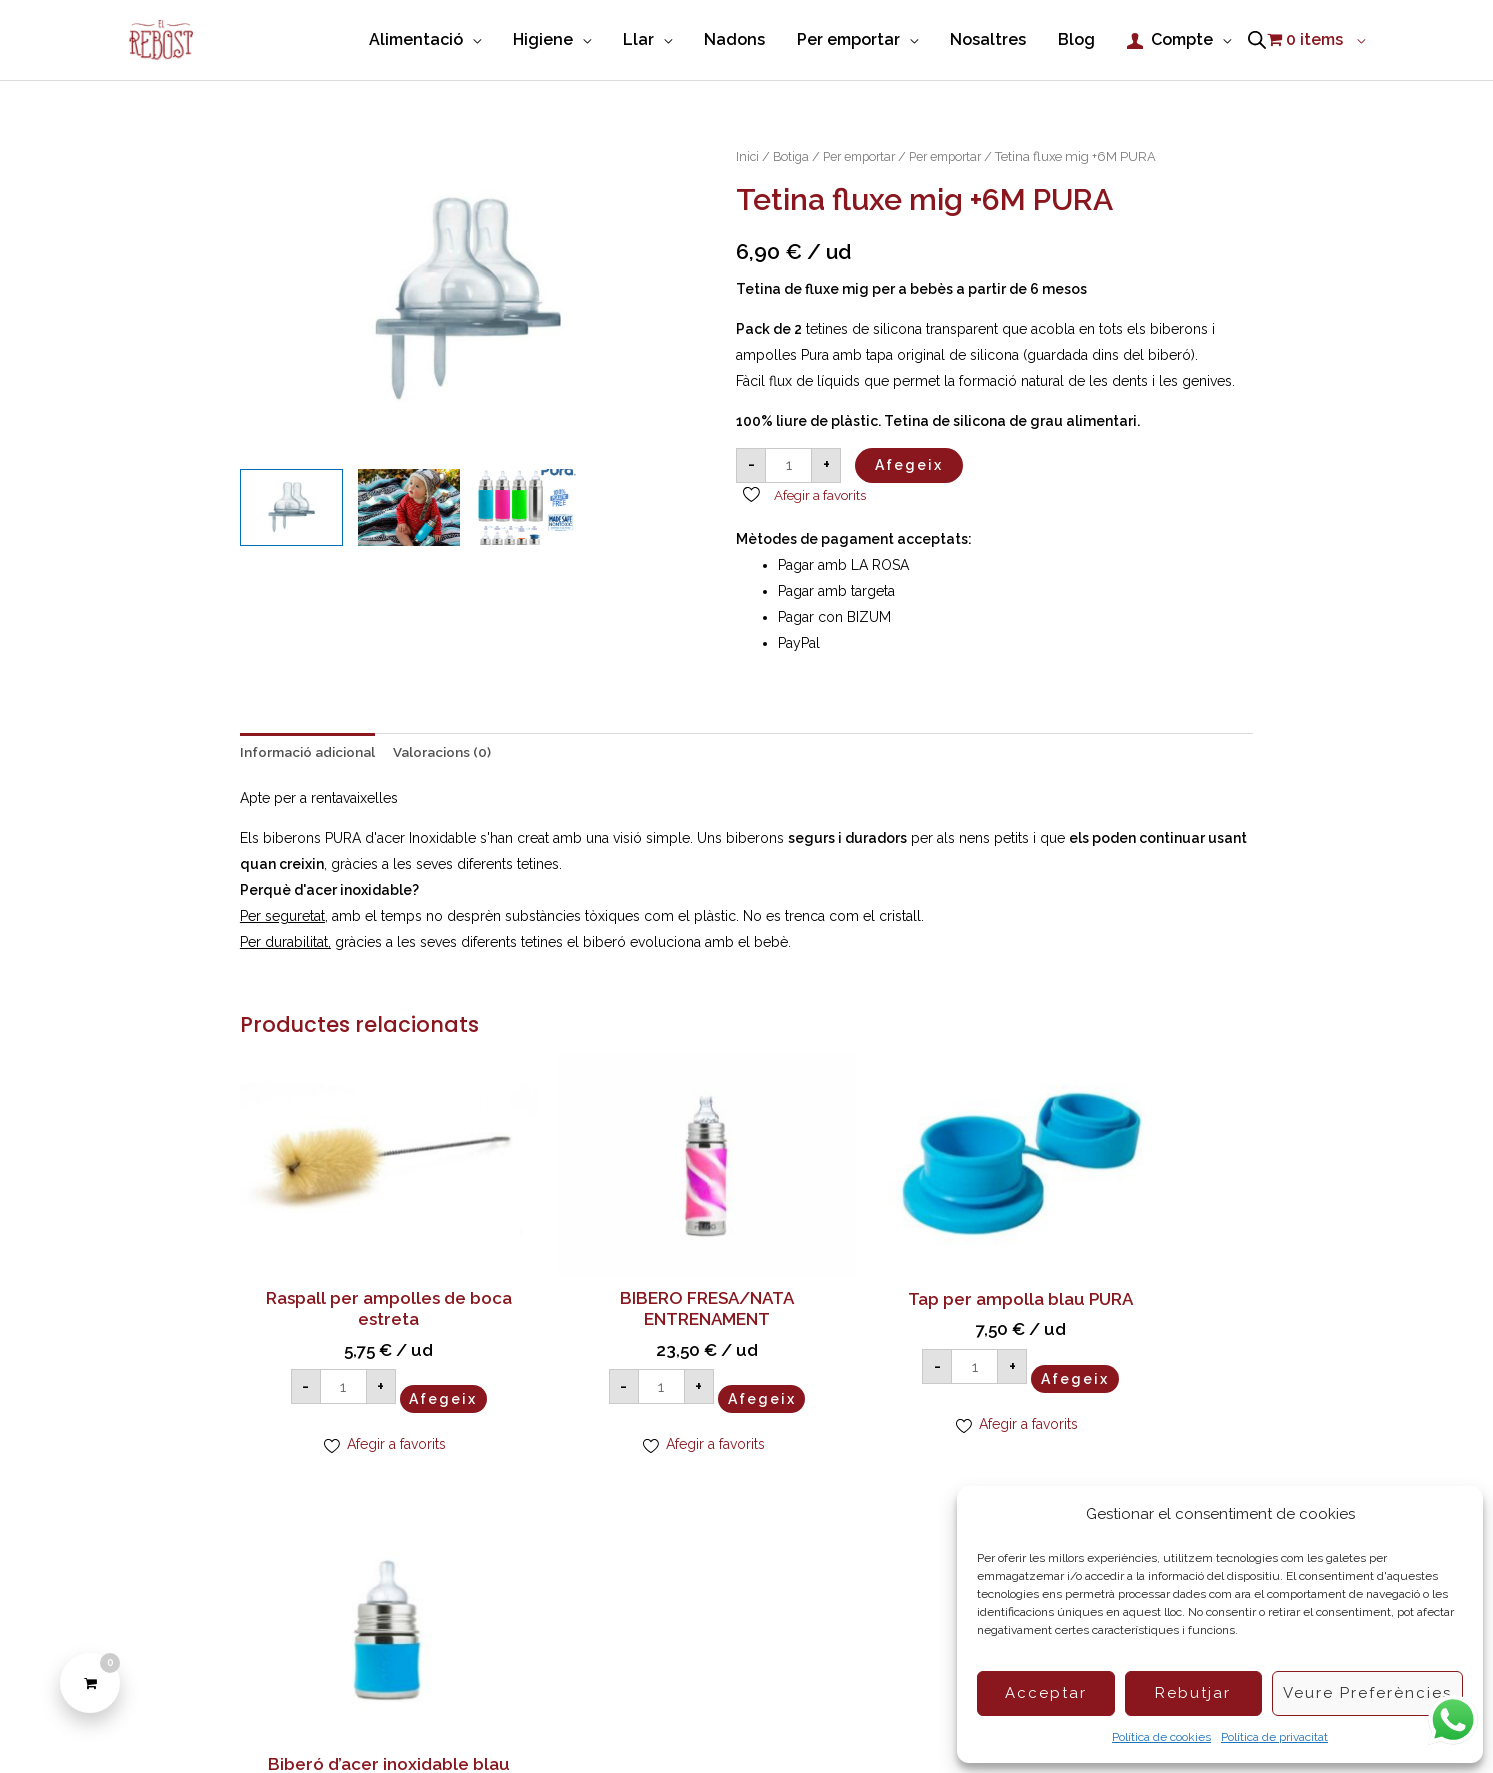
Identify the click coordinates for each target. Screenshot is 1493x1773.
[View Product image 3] (526, 504)
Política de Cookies (514, 1723)
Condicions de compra (669, 1723)
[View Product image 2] (409, 504)
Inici (748, 153)
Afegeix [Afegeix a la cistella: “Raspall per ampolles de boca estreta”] (414, 1353)
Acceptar (1046, 1693)
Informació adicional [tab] (311, 750)
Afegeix (909, 462)
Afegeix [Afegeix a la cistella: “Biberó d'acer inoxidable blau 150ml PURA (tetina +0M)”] (1188, 1375)
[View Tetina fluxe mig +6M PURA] (291, 504)
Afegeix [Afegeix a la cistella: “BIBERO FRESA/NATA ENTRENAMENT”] (672, 1353)
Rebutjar (1193, 1693)
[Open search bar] (1257, 39)
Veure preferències (1367, 1693)
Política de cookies (1161, 1737)
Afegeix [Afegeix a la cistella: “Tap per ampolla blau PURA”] (930, 1353)
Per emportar (865, 153)
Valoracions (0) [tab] (450, 750)
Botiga (793, 153)
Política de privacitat (1274, 1737)
